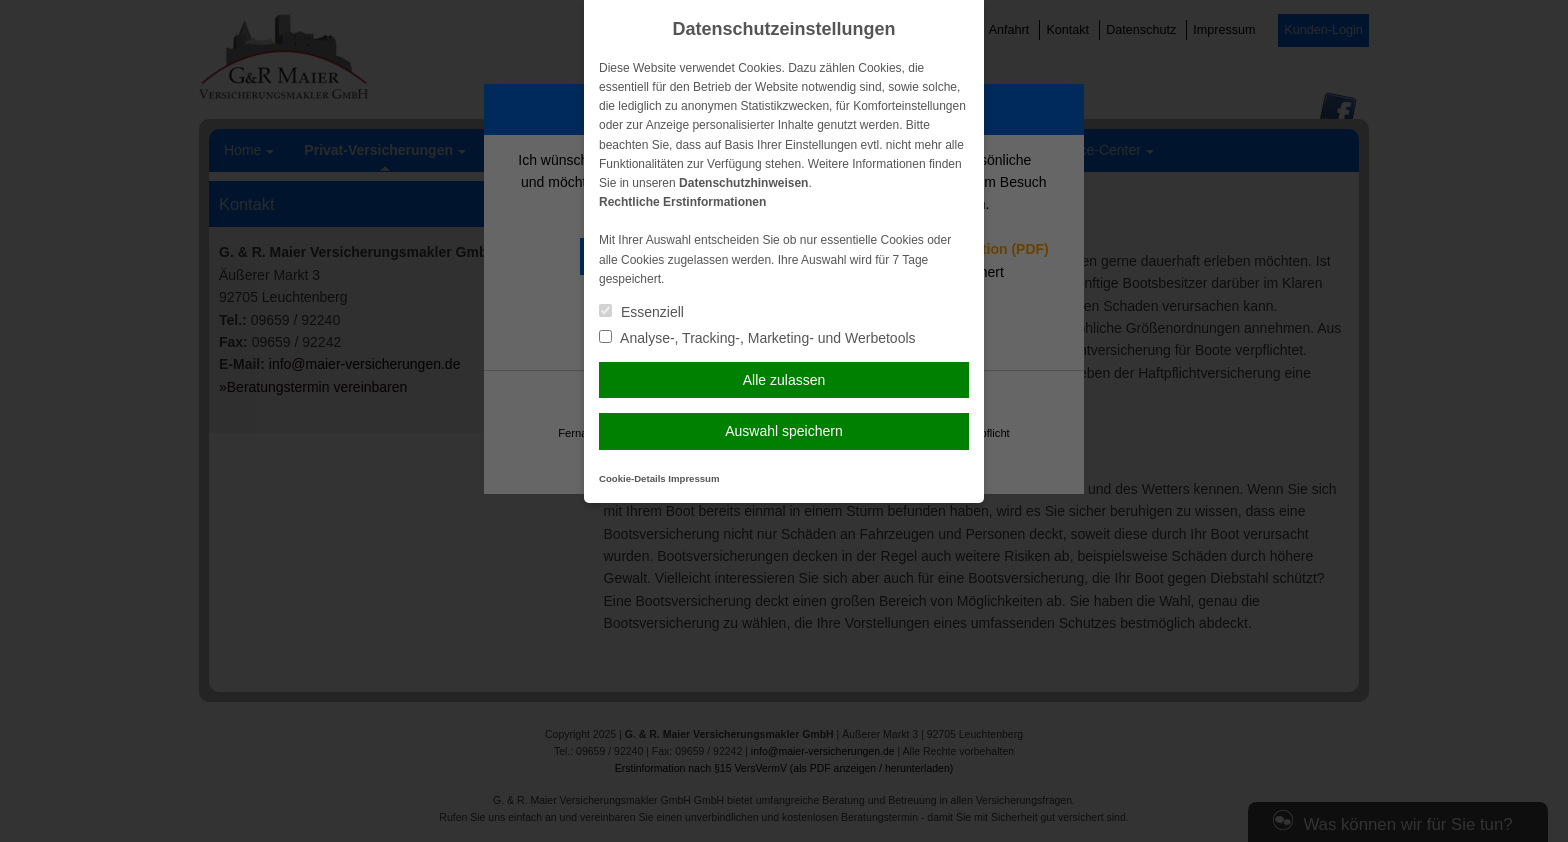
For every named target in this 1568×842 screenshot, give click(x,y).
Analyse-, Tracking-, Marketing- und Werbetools (757, 338)
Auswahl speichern (784, 431)
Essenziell (641, 312)
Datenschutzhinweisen (743, 183)
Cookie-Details (632, 478)
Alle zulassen (784, 380)
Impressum (693, 478)
